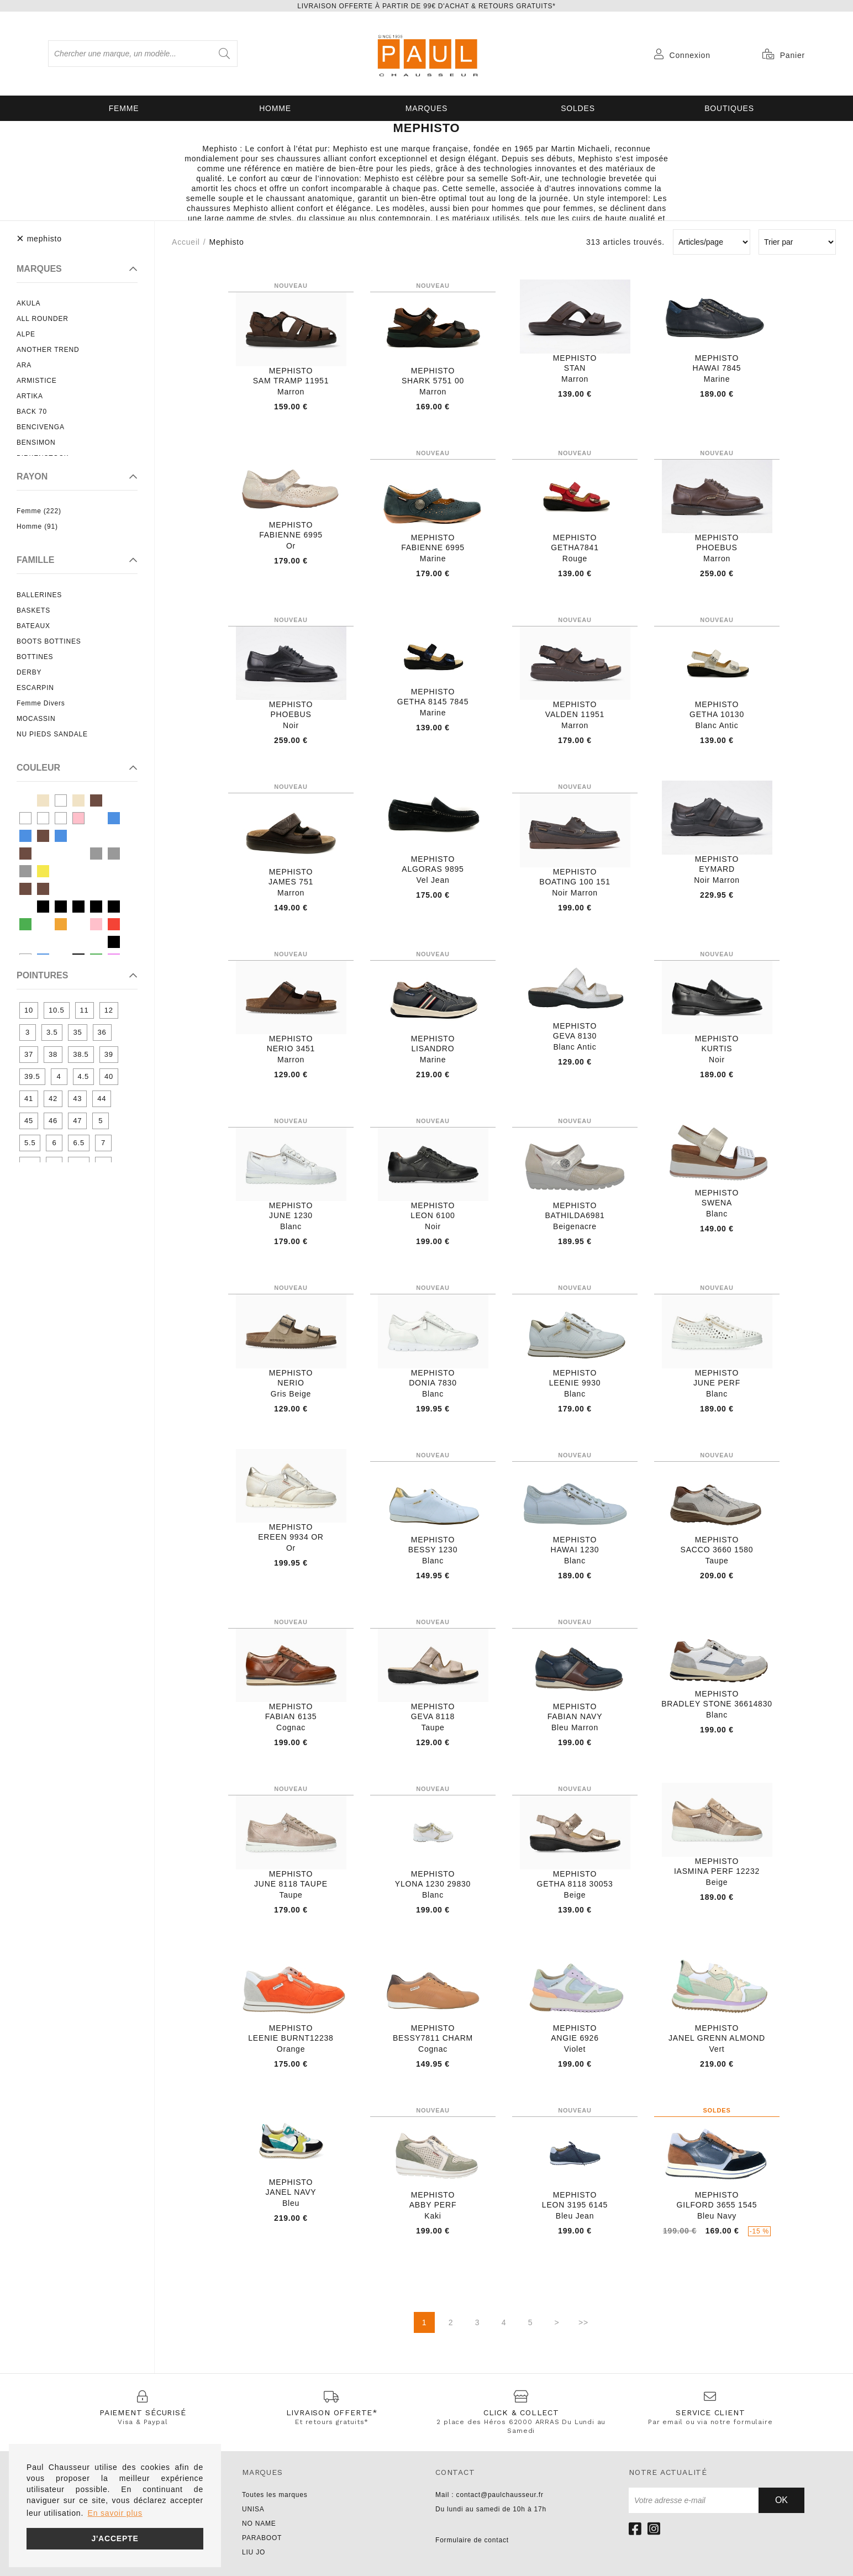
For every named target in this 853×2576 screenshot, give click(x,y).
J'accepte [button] (114, 2538)
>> (583, 2322)
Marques (426, 108)
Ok (781, 2500)
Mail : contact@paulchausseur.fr (489, 2495)
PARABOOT (262, 2538)
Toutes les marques (274, 2495)
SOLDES (578, 108)
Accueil (186, 242)
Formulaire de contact (472, 2540)
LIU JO (253, 2552)
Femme (124, 108)
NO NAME (259, 2523)
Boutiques (729, 108)
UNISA (253, 2509)
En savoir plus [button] (115, 2513)
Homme (275, 108)
